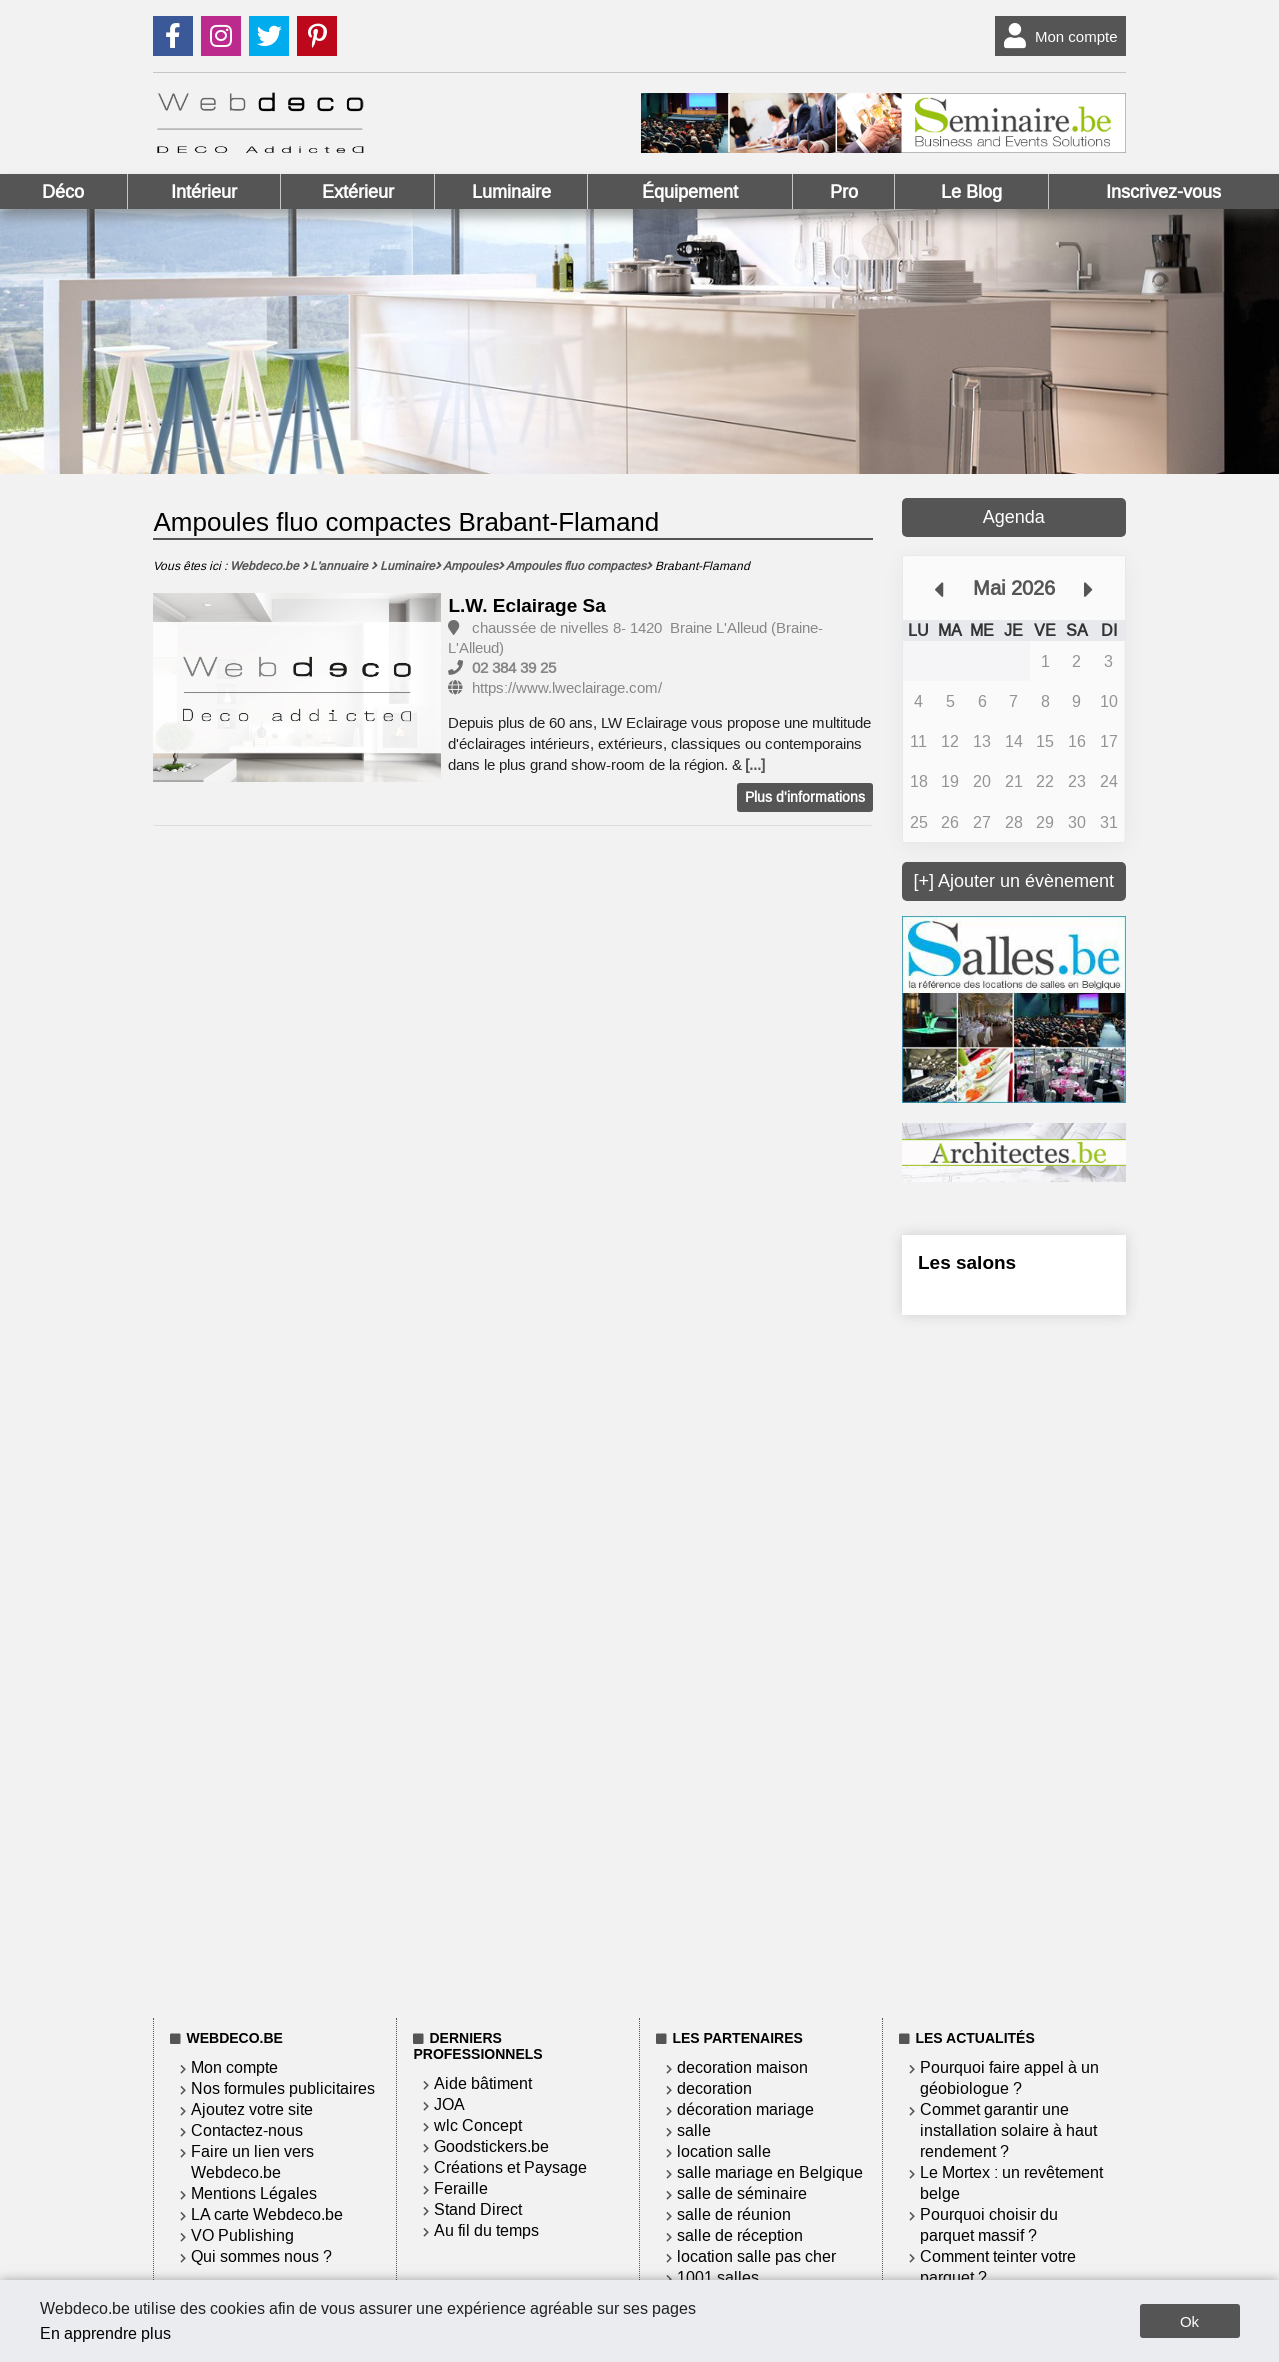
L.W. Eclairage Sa (526, 605)
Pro (844, 192)
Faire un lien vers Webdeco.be (252, 2162)
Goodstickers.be (491, 2146)
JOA (449, 2104)
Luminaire (511, 192)
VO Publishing (242, 2235)
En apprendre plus (105, 2333)
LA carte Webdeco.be (267, 2214)
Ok (1189, 2321)
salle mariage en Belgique (770, 2172)
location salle (724, 2151)
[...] (755, 765)
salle (694, 2130)
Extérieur (358, 192)
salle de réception (740, 2235)
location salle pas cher (756, 2256)
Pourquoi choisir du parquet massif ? (989, 2225)
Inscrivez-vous (1163, 192)
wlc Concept (478, 2125)
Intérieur (204, 192)
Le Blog (971, 192)
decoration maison (742, 2067)
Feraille (461, 2188)
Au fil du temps (486, 2230)
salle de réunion (734, 2214)
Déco (63, 192)
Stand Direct (478, 2209)
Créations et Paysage (510, 2167)
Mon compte (1056, 36)
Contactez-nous (247, 2130)
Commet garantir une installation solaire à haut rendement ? (1008, 2130)
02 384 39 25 (514, 668)
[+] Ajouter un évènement (1013, 881)
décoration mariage (745, 2109)
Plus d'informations (805, 797)
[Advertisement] (1014, 1663)
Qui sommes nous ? (261, 2256)
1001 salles (718, 2277)
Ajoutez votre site (252, 2109)
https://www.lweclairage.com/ (567, 688)
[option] (297, 689)
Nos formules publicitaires (283, 2088)
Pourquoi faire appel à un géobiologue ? (1009, 2078)
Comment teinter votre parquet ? (998, 2267)
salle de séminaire (742, 2193)
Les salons (967, 1262)
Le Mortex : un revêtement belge (1011, 2183)
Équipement (690, 192)
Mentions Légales (254, 2193)
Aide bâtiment (483, 2083)
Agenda (1014, 517)
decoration (714, 2088)
